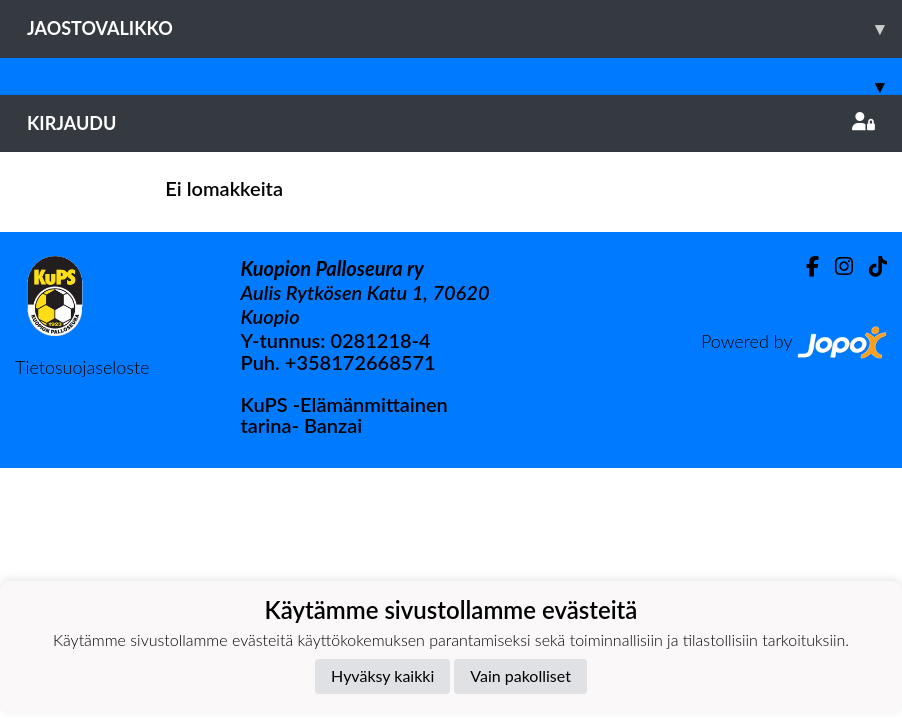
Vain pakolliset (520, 675)
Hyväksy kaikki (382, 675)
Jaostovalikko (464, 28)
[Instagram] (836, 266)
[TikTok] (870, 266)
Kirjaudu (451, 123)
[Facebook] (804, 266)
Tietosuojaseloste (82, 367)
